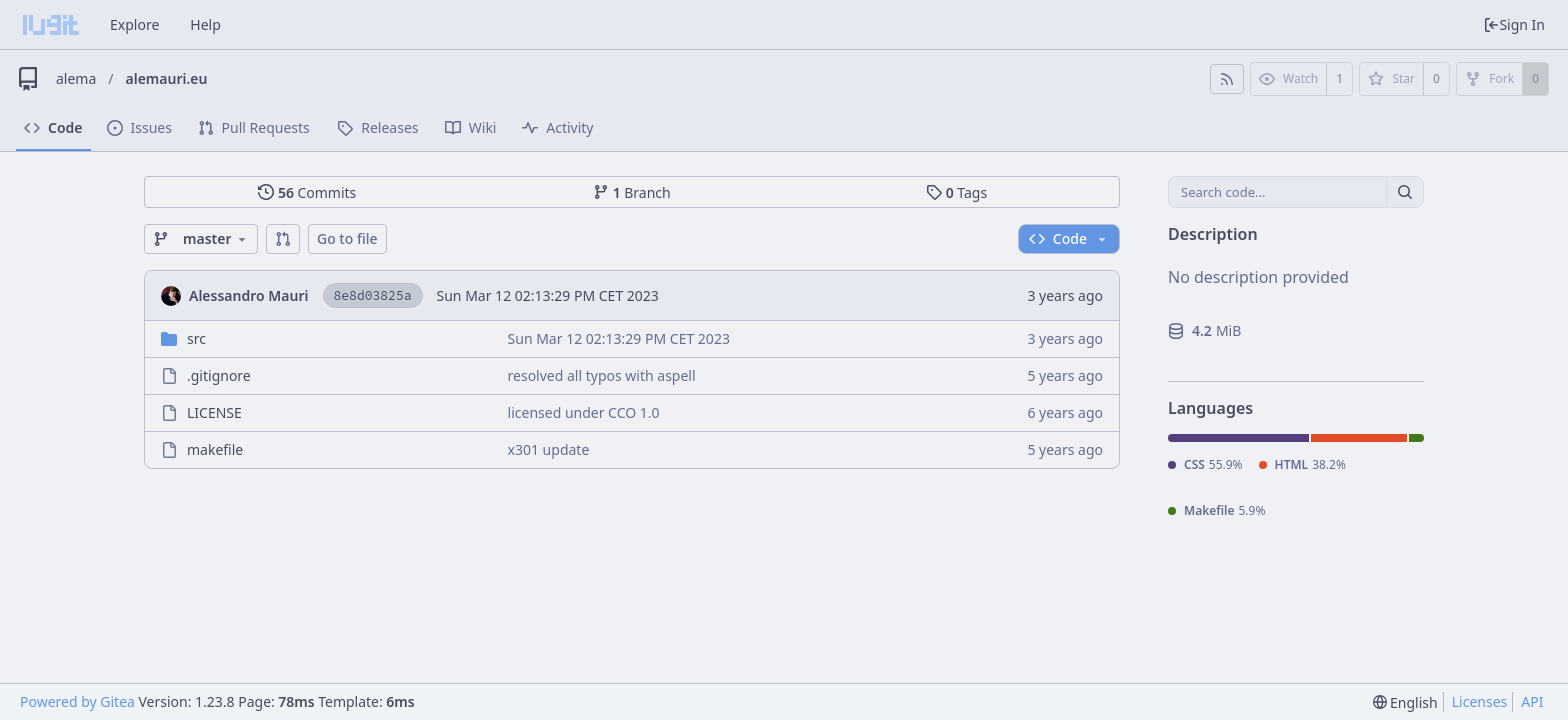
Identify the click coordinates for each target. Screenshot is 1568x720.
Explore (134, 24)
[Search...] (1405, 192)
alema (76, 78)
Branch (632, 192)
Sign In (1514, 24)
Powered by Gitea (77, 701)
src (196, 338)
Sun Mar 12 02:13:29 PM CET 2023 (548, 295)
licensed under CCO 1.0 (584, 412)
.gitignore (219, 375)
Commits (307, 192)
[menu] (1405, 702)
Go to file (347, 238)
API (1532, 701)
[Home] (51, 25)
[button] (283, 239)
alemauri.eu (167, 78)
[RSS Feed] (1227, 79)
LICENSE (214, 412)
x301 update (549, 449)
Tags (956, 192)
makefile (215, 449)
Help (205, 24)
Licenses (1480, 701)
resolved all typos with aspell (602, 375)
